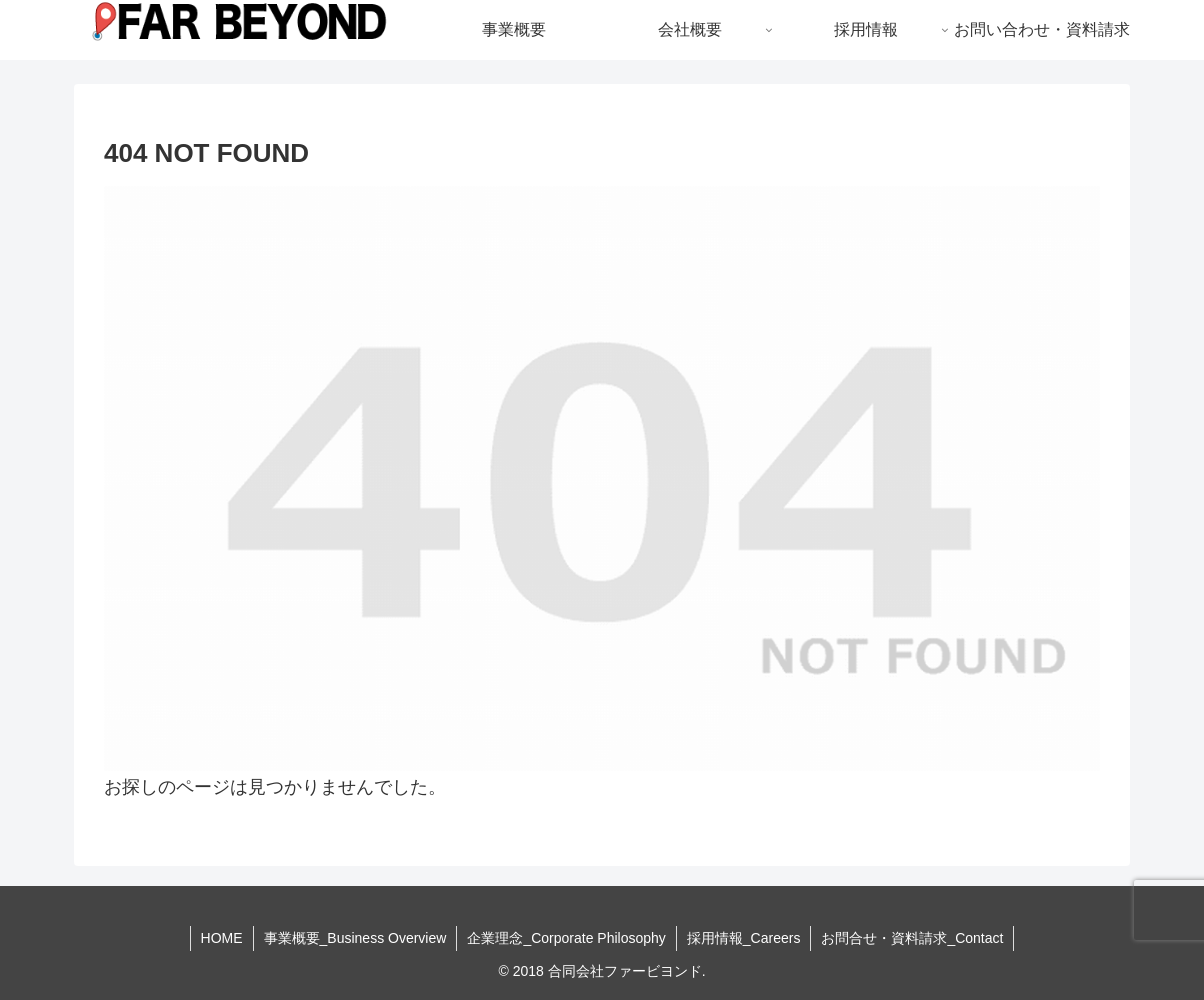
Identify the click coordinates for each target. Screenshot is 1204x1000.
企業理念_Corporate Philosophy (566, 938)
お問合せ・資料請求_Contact (912, 938)
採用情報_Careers (744, 938)
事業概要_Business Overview (355, 938)
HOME (222, 938)
